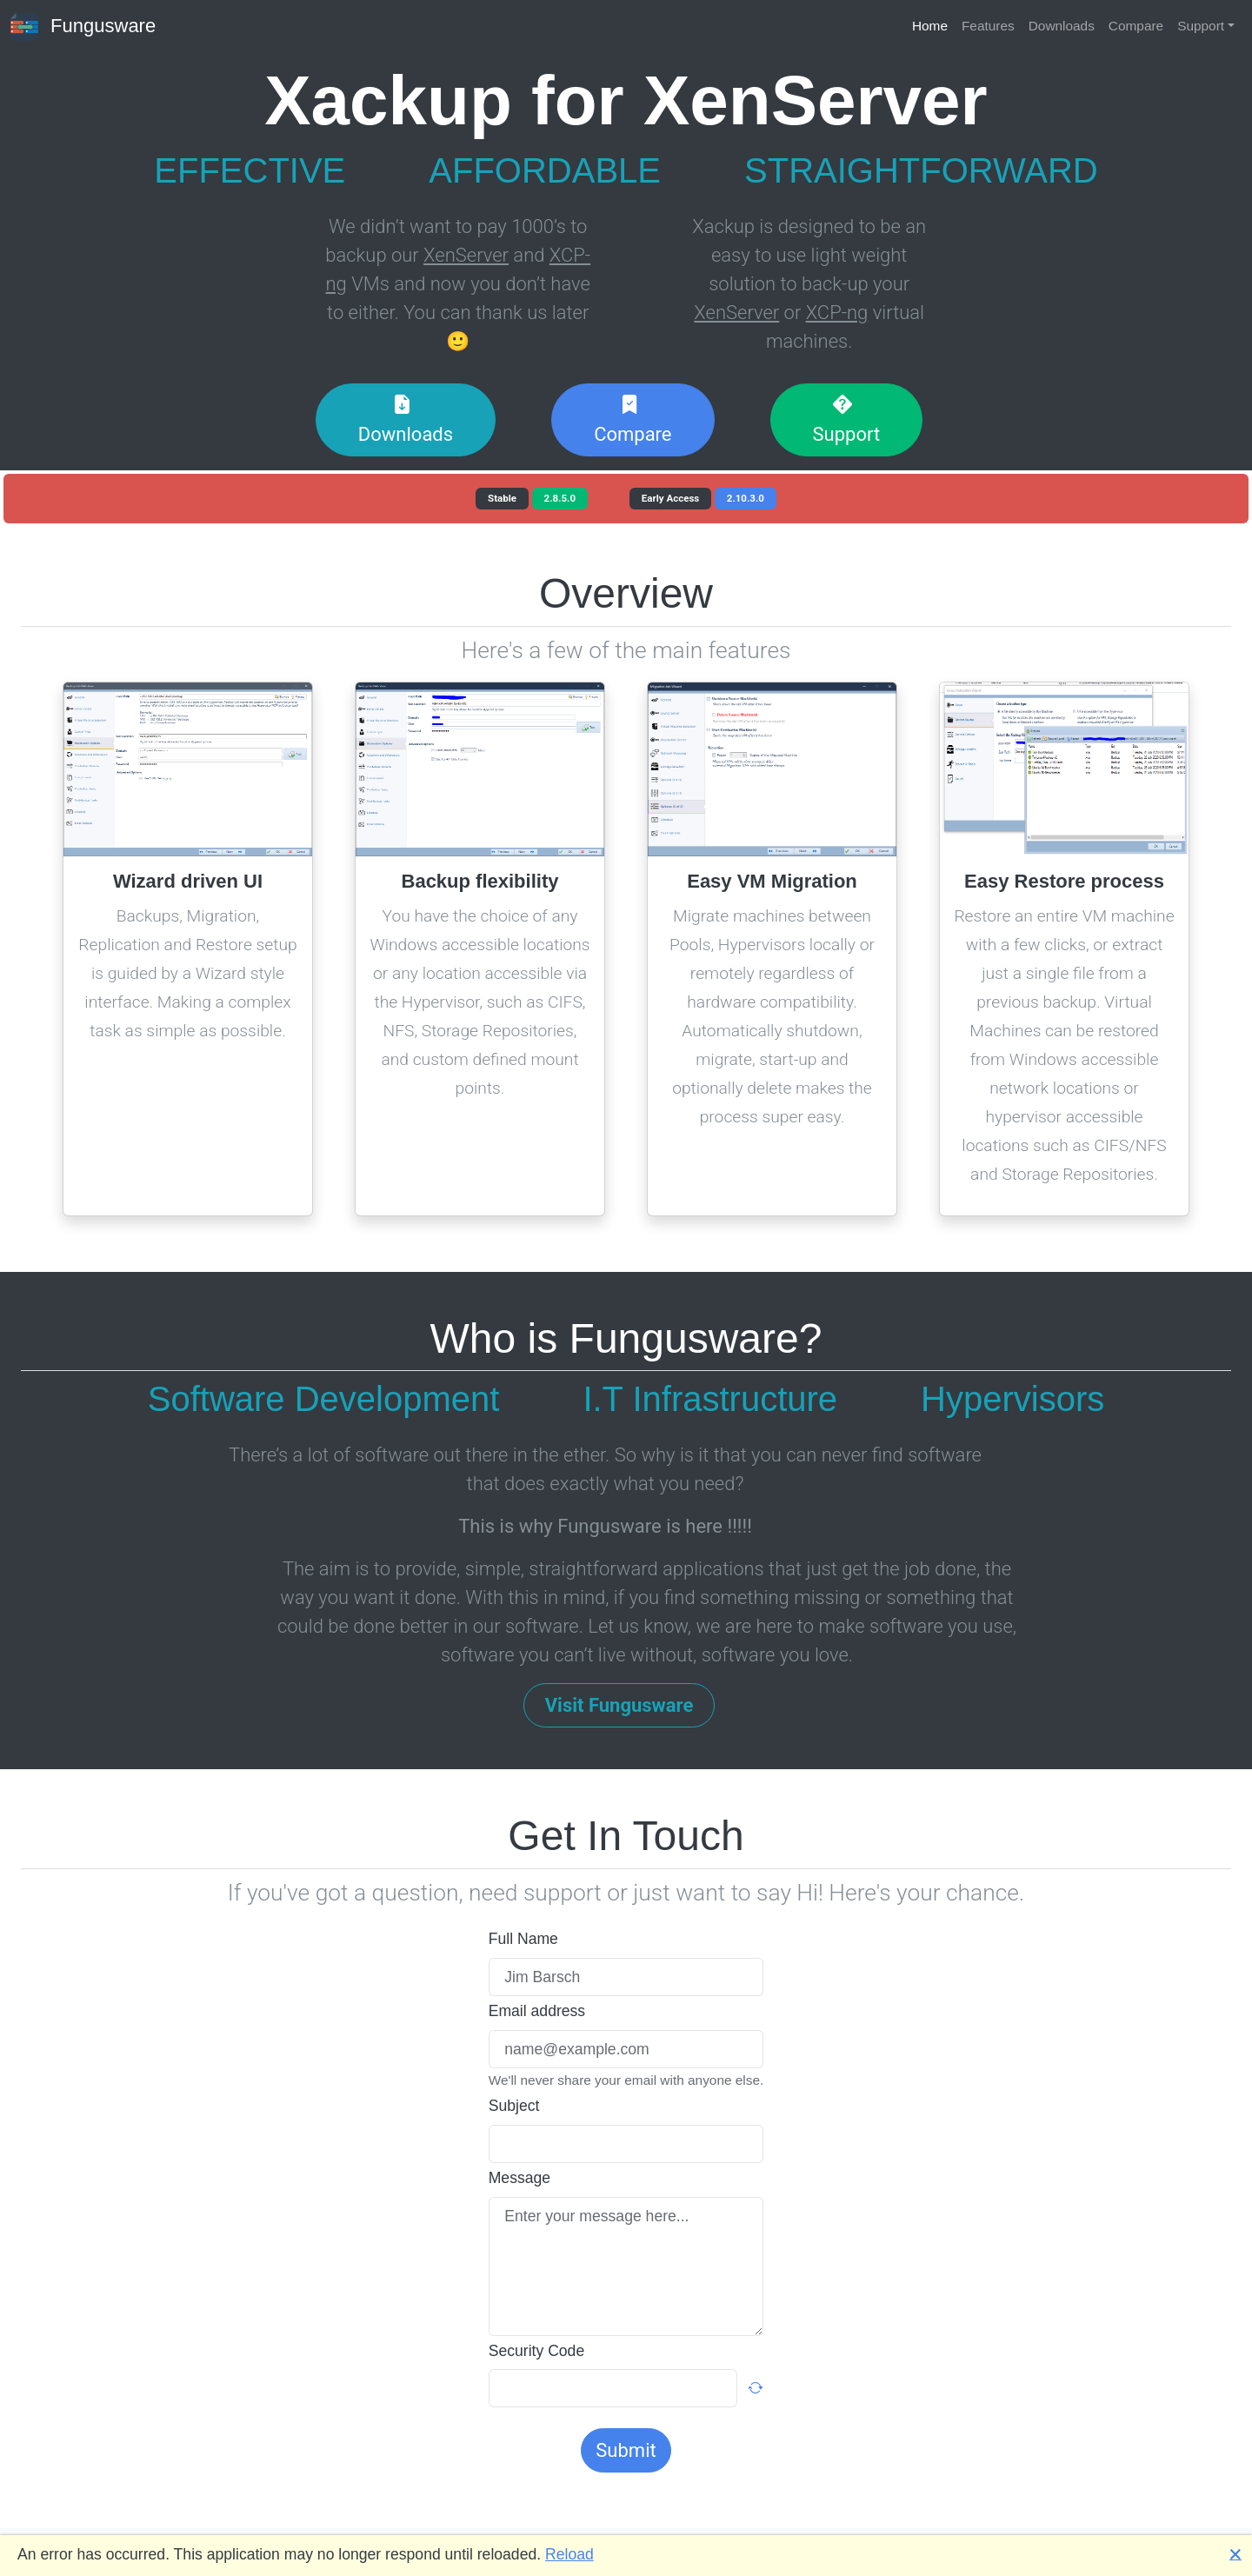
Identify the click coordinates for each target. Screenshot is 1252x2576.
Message (519, 2178)
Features (988, 25)
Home (930, 25)
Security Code (537, 2351)
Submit (626, 2450)
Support (1200, 25)
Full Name (523, 1938)
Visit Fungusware (619, 1705)
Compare (1136, 25)
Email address (537, 2011)
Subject (514, 2105)
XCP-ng (837, 312)
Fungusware (83, 27)
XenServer (466, 255)
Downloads (1062, 25)
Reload (569, 2554)
